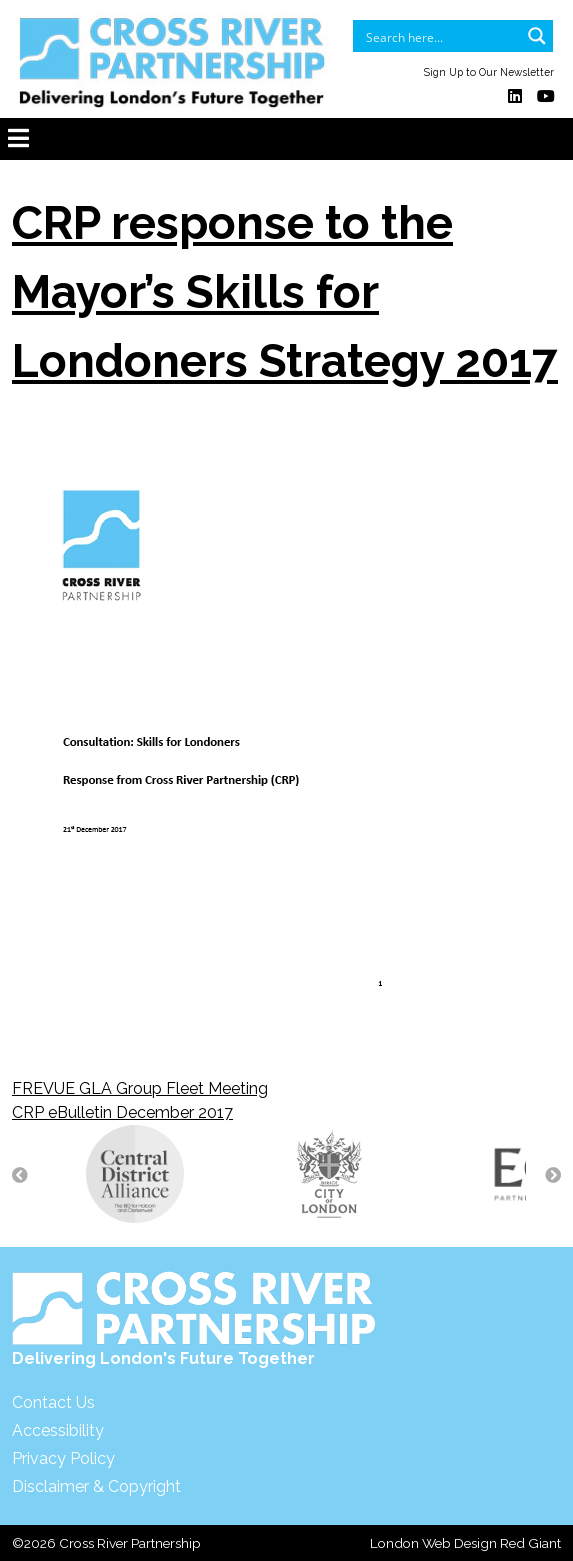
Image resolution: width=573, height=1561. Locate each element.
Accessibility (58, 1430)
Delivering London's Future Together (194, 1319)
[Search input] (440, 36)
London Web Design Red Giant (465, 1543)
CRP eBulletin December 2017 (122, 1112)
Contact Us (53, 1402)
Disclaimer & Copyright (96, 1486)
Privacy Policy (63, 1458)
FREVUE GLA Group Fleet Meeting (140, 1088)
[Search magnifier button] (537, 36)
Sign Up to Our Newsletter (489, 72)
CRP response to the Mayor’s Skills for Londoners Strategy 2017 (285, 292)
